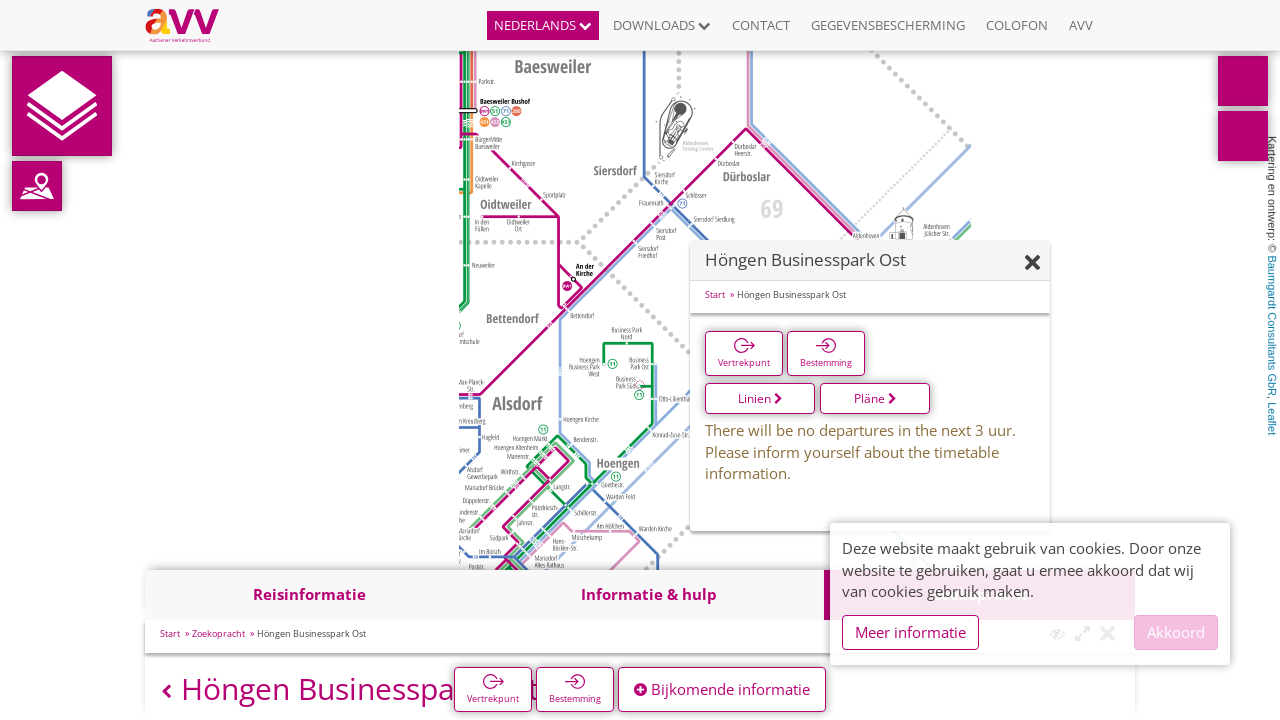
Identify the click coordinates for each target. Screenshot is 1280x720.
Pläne (875, 398)
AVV (1081, 25)
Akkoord (1176, 632)
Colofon (1017, 25)
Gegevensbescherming (888, 25)
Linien (760, 398)
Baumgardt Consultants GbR (1272, 325)
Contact (761, 25)
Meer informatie (910, 632)
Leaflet (1272, 418)
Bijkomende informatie (722, 689)
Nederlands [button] (543, 25)
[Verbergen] (1032, 263)
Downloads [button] (662, 25)
